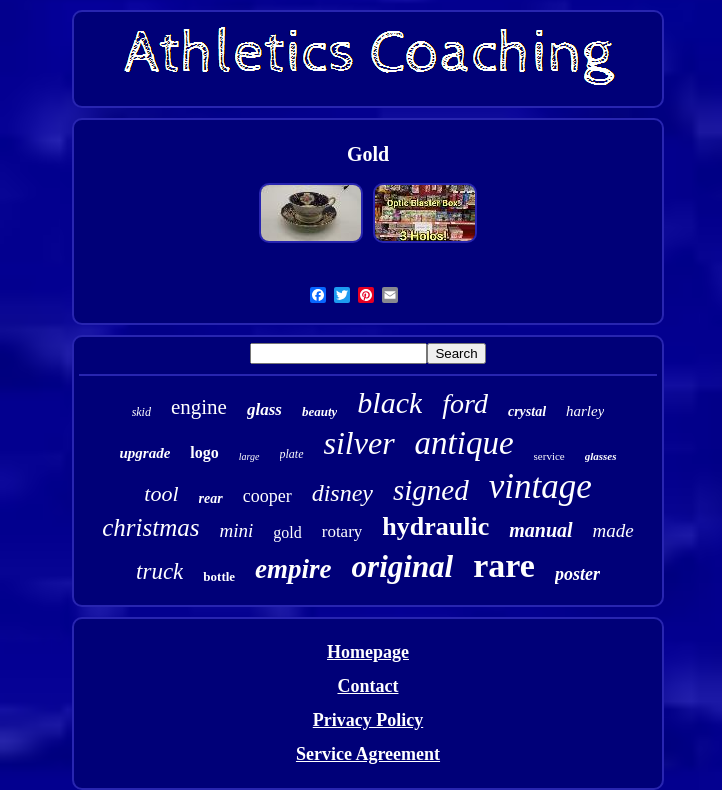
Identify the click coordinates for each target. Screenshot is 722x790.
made (613, 530)
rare (504, 565)
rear (211, 498)
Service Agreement (368, 754)
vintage (540, 486)
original (403, 566)
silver (359, 443)
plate (292, 454)
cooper (267, 496)
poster (577, 574)
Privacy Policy (368, 720)
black (389, 402)
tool (161, 493)
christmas (150, 527)
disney (342, 493)
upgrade (144, 453)
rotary (342, 531)
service (549, 456)
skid (141, 412)
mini (236, 530)
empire (293, 569)
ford (465, 403)
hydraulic (435, 526)
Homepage (368, 652)
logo (204, 452)
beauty (319, 411)
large (249, 456)
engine (199, 407)
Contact (367, 686)
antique (464, 443)
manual (540, 530)
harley (585, 411)
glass (264, 409)
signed (431, 490)
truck (159, 571)
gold (287, 532)
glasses (601, 456)
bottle (219, 576)
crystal (527, 411)
